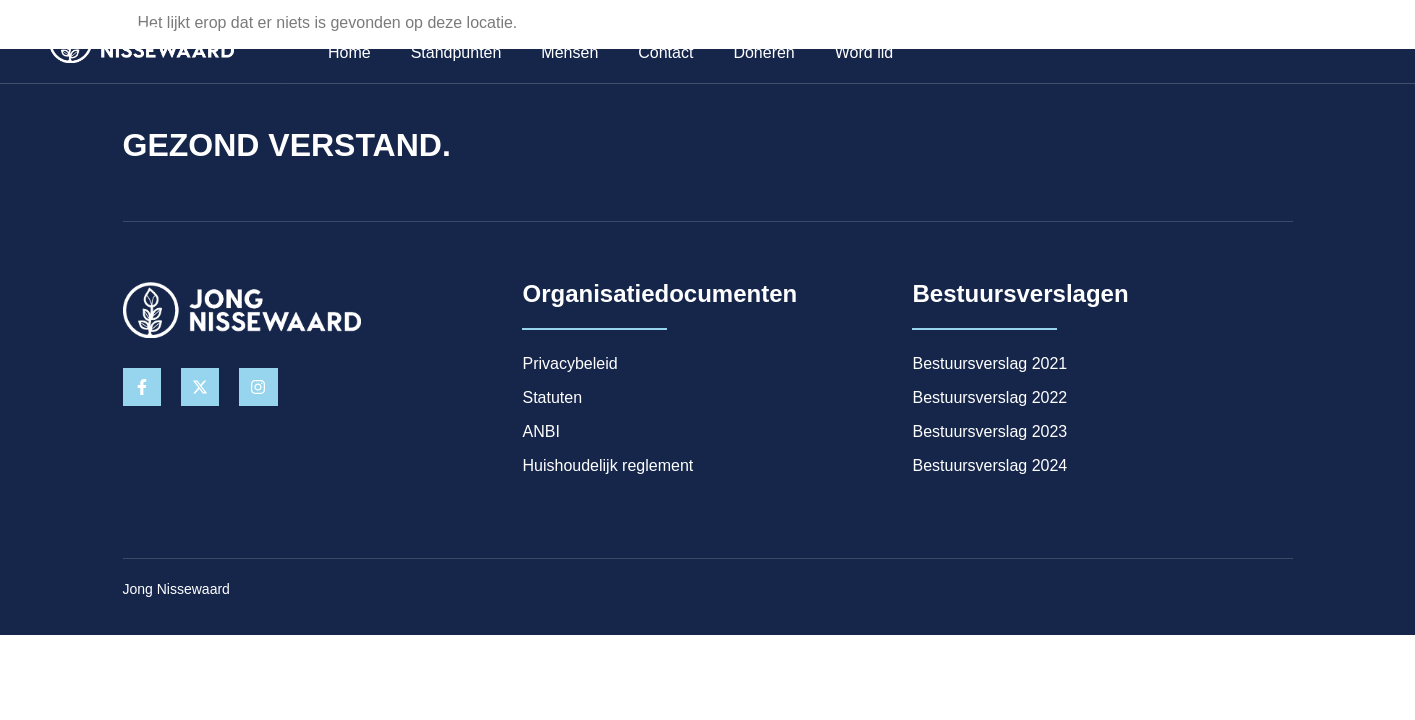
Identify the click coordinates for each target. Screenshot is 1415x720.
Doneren (759, 55)
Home (344, 55)
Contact (660, 55)
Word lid (859, 55)
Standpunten (451, 55)
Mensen (564, 55)
